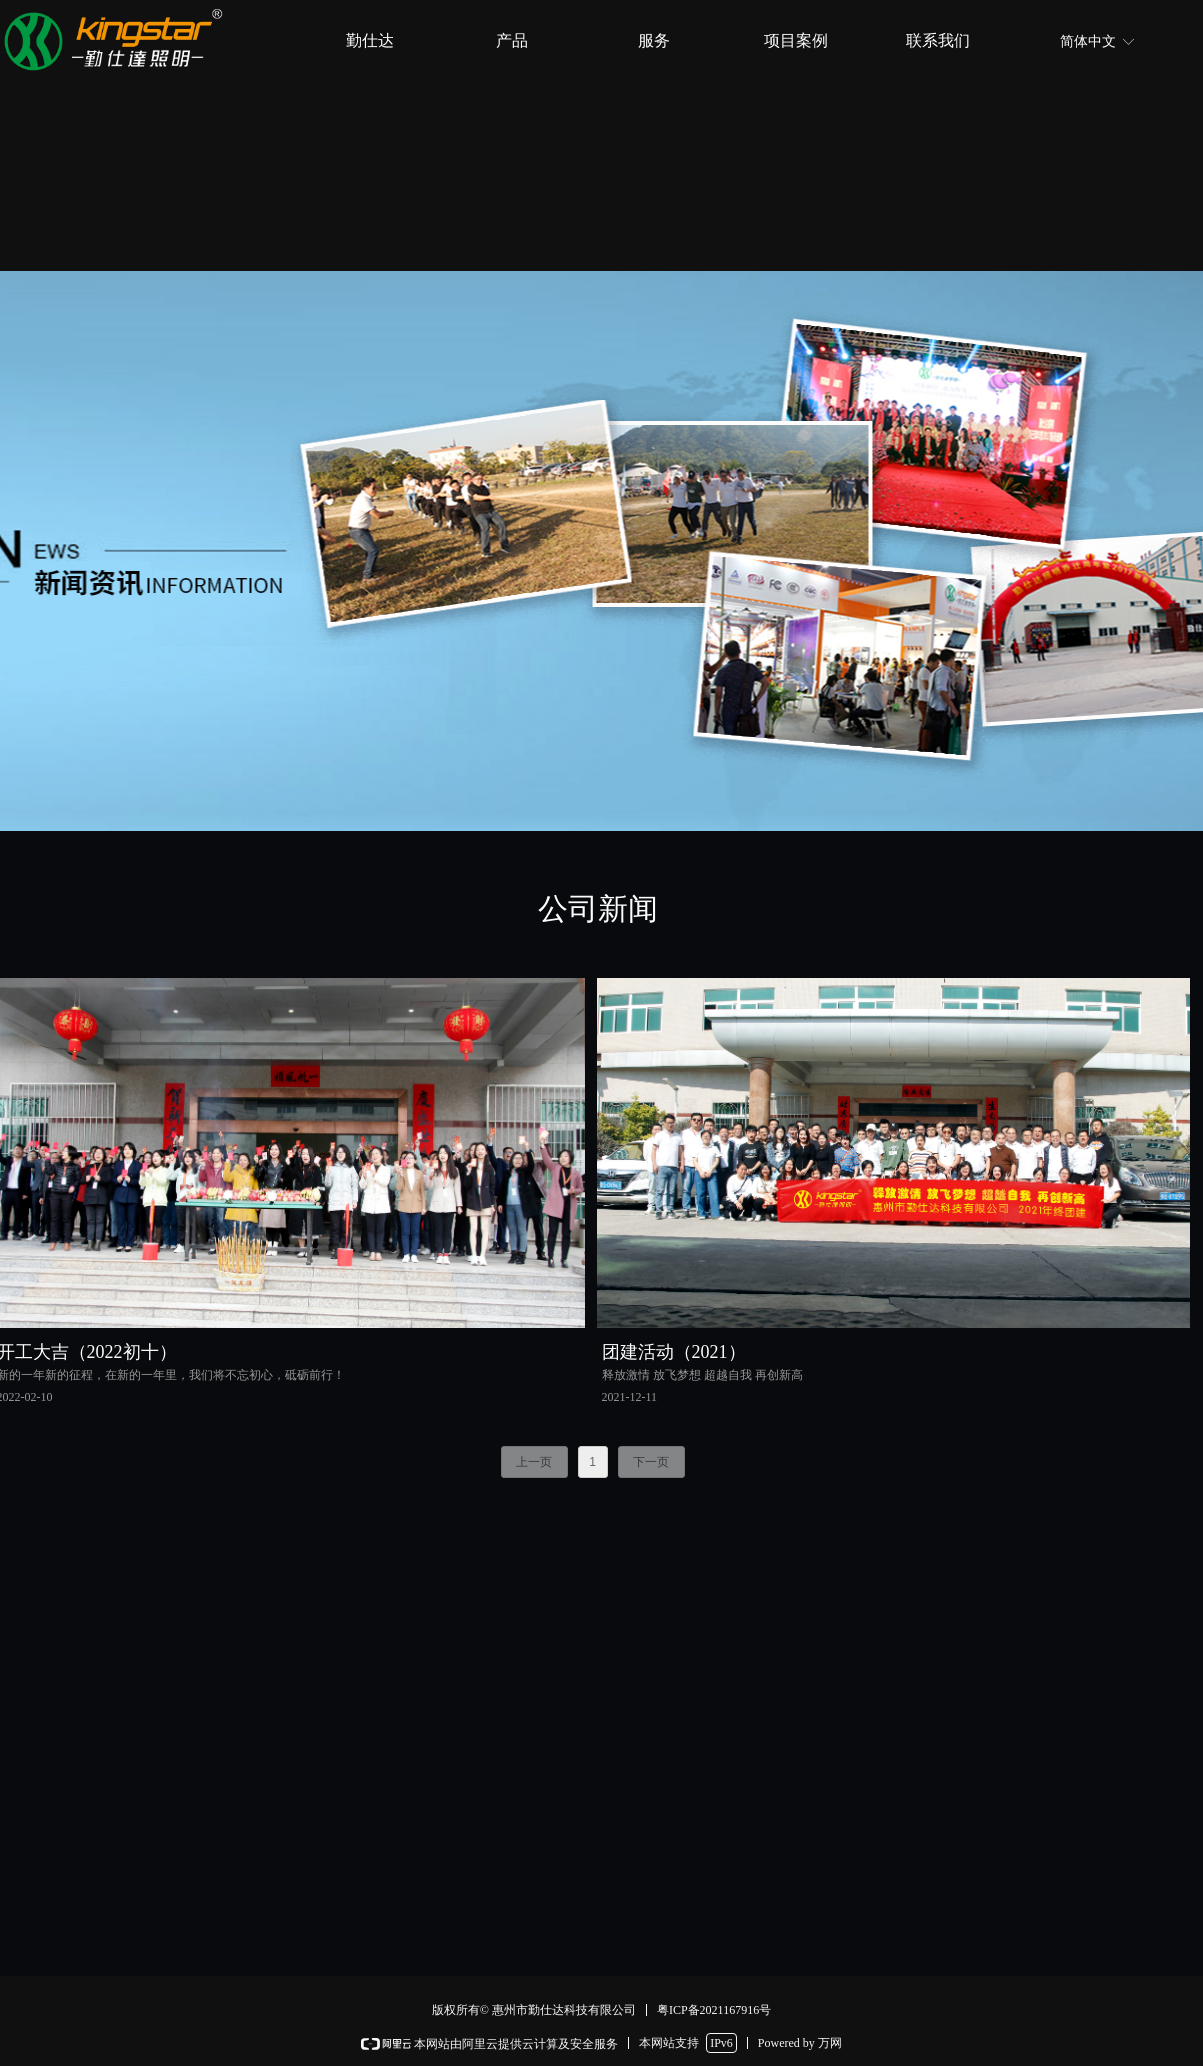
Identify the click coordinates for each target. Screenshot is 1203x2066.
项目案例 (796, 40)
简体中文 (1088, 41)
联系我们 (938, 40)
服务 (654, 40)
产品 (512, 40)
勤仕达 (370, 40)
